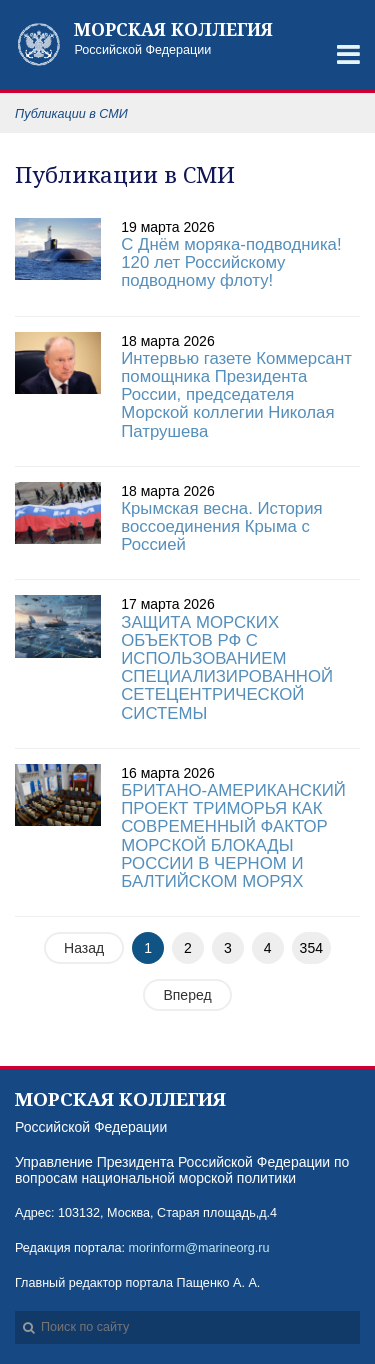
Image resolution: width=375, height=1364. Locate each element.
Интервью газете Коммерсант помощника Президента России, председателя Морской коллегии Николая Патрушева (236, 395)
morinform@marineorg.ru (199, 1248)
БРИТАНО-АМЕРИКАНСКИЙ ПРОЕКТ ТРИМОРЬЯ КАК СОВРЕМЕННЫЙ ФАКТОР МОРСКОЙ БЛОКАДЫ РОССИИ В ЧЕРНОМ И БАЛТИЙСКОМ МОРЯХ (233, 836)
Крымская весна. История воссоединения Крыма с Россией (221, 526)
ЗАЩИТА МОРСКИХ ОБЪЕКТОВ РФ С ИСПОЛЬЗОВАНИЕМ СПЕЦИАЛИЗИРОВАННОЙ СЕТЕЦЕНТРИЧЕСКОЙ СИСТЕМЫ (227, 668)
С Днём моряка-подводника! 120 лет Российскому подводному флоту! (231, 262)
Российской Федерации (183, 38)
